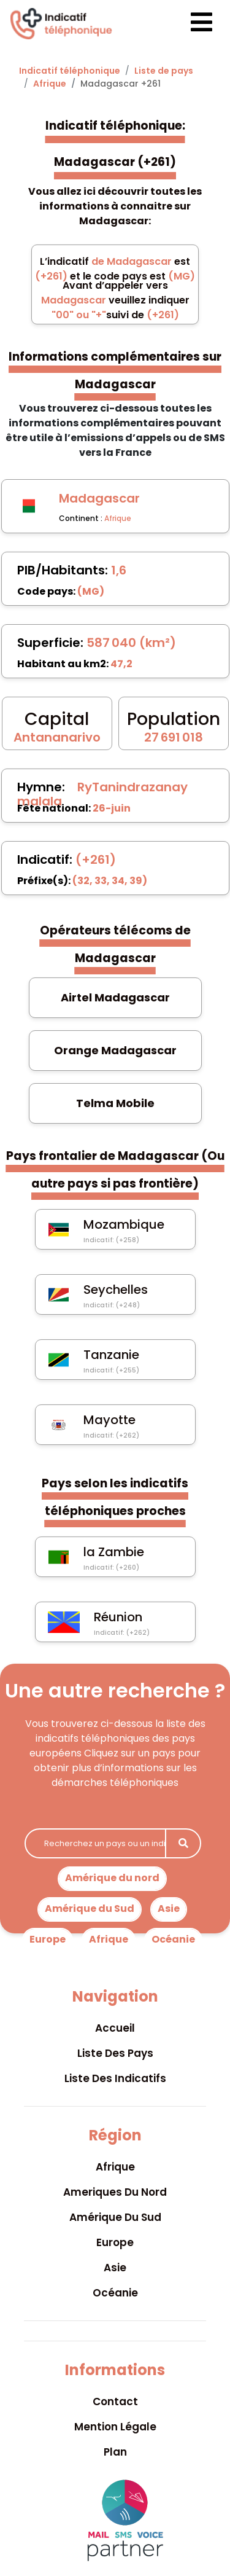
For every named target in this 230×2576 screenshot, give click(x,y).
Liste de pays (163, 71)
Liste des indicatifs (115, 2078)
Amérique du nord (112, 1878)
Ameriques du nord (115, 2192)
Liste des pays (115, 2053)
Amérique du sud (115, 2217)
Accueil (115, 2028)
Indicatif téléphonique (69, 71)
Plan (115, 2452)
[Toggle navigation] (190, 24)
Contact (115, 2401)
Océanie (173, 1939)
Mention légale (115, 2426)
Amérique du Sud (89, 1908)
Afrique (49, 83)
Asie (169, 1908)
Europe (47, 1939)
